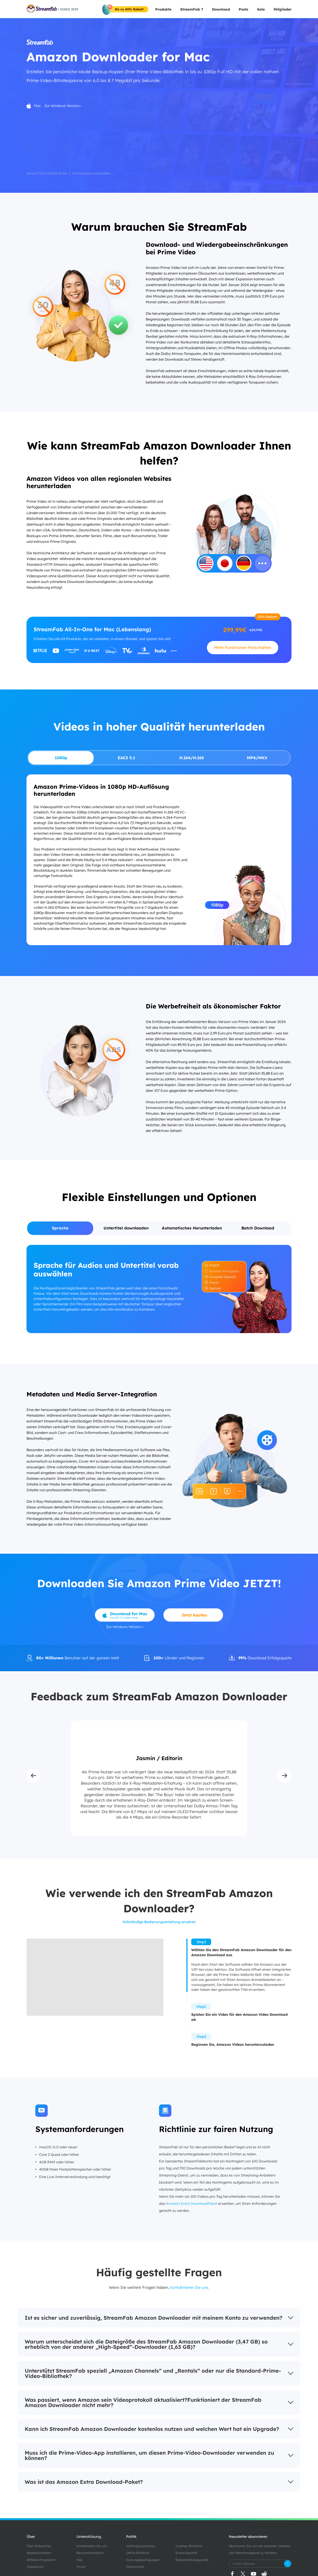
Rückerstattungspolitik (192, 2521)
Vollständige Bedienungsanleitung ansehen (159, 1882)
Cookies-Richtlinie (189, 2507)
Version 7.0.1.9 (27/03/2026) (46, 134)
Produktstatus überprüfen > (92, 134)
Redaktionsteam (39, 2514)
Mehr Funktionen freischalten (242, 608)
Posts (243, 9)
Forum (81, 2527)
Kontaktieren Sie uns (91, 2507)
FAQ (79, 2521)
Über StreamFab (39, 2507)
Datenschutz (135, 2527)
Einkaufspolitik (186, 2514)
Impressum (35, 2527)
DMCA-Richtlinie (137, 2514)
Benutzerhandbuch (90, 2514)
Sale (261, 9)
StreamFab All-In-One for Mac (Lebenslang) (92, 590)
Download (221, 9)
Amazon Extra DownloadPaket (191, 2164)
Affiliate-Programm (41, 2521)
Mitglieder (283, 9)
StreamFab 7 (191, 9)
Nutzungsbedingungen (142, 2521)
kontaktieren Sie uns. (189, 2248)
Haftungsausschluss (140, 2507)
